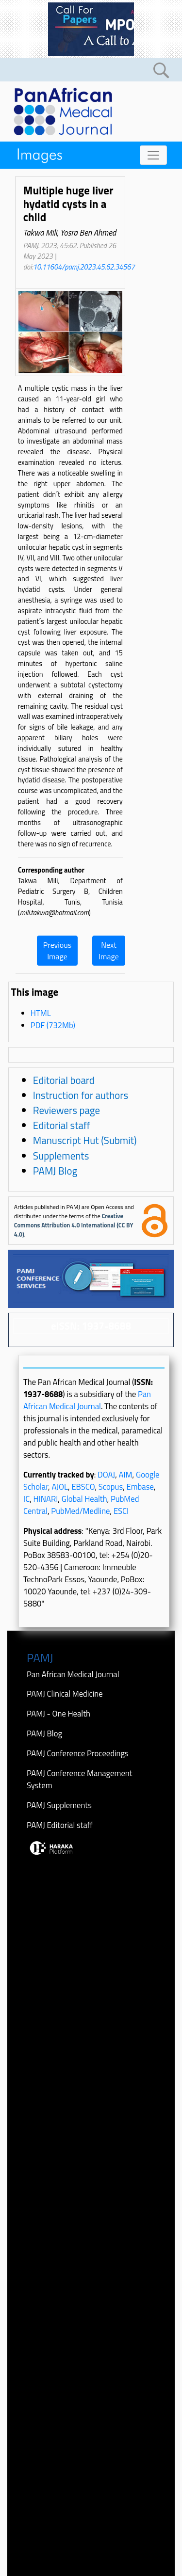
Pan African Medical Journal (87, 1400)
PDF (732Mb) (53, 1025)
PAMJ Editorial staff (60, 1825)
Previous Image (57, 950)
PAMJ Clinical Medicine (65, 1693)
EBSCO (83, 1486)
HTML (41, 1013)
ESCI (121, 1511)
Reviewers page (66, 1110)
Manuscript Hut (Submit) (85, 1140)
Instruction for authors (80, 1095)
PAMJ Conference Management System (79, 1779)
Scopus (111, 1486)
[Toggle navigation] (153, 155)
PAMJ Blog (55, 1170)
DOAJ (106, 1474)
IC (26, 1499)
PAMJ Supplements (59, 1805)
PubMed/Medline (80, 1511)
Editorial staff (61, 1125)
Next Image (109, 950)
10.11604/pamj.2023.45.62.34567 (84, 267)
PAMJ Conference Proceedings (78, 1753)
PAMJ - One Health (58, 1713)
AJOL (59, 1486)
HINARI (45, 1499)
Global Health (84, 1499)
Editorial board (64, 1080)
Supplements (61, 1155)
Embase (140, 1486)
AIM (125, 1474)
